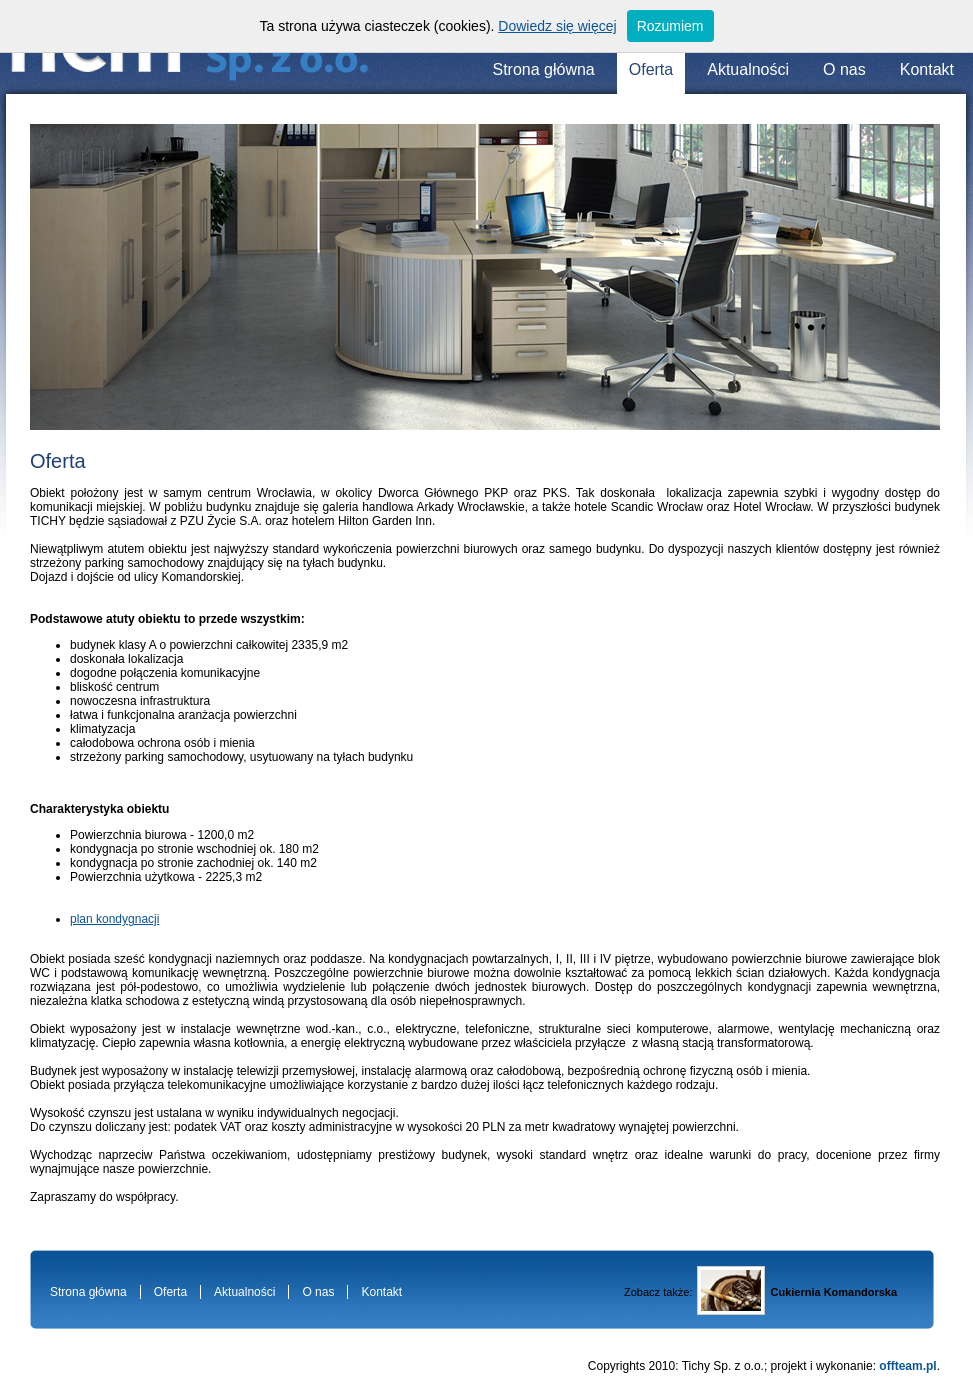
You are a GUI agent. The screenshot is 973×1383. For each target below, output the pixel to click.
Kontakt (927, 69)
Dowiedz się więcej (557, 26)
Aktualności (748, 69)
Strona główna (543, 69)
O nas (844, 69)
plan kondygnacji (114, 919)
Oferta (651, 69)
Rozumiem (670, 26)
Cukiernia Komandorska (833, 1292)
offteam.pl (907, 1366)
